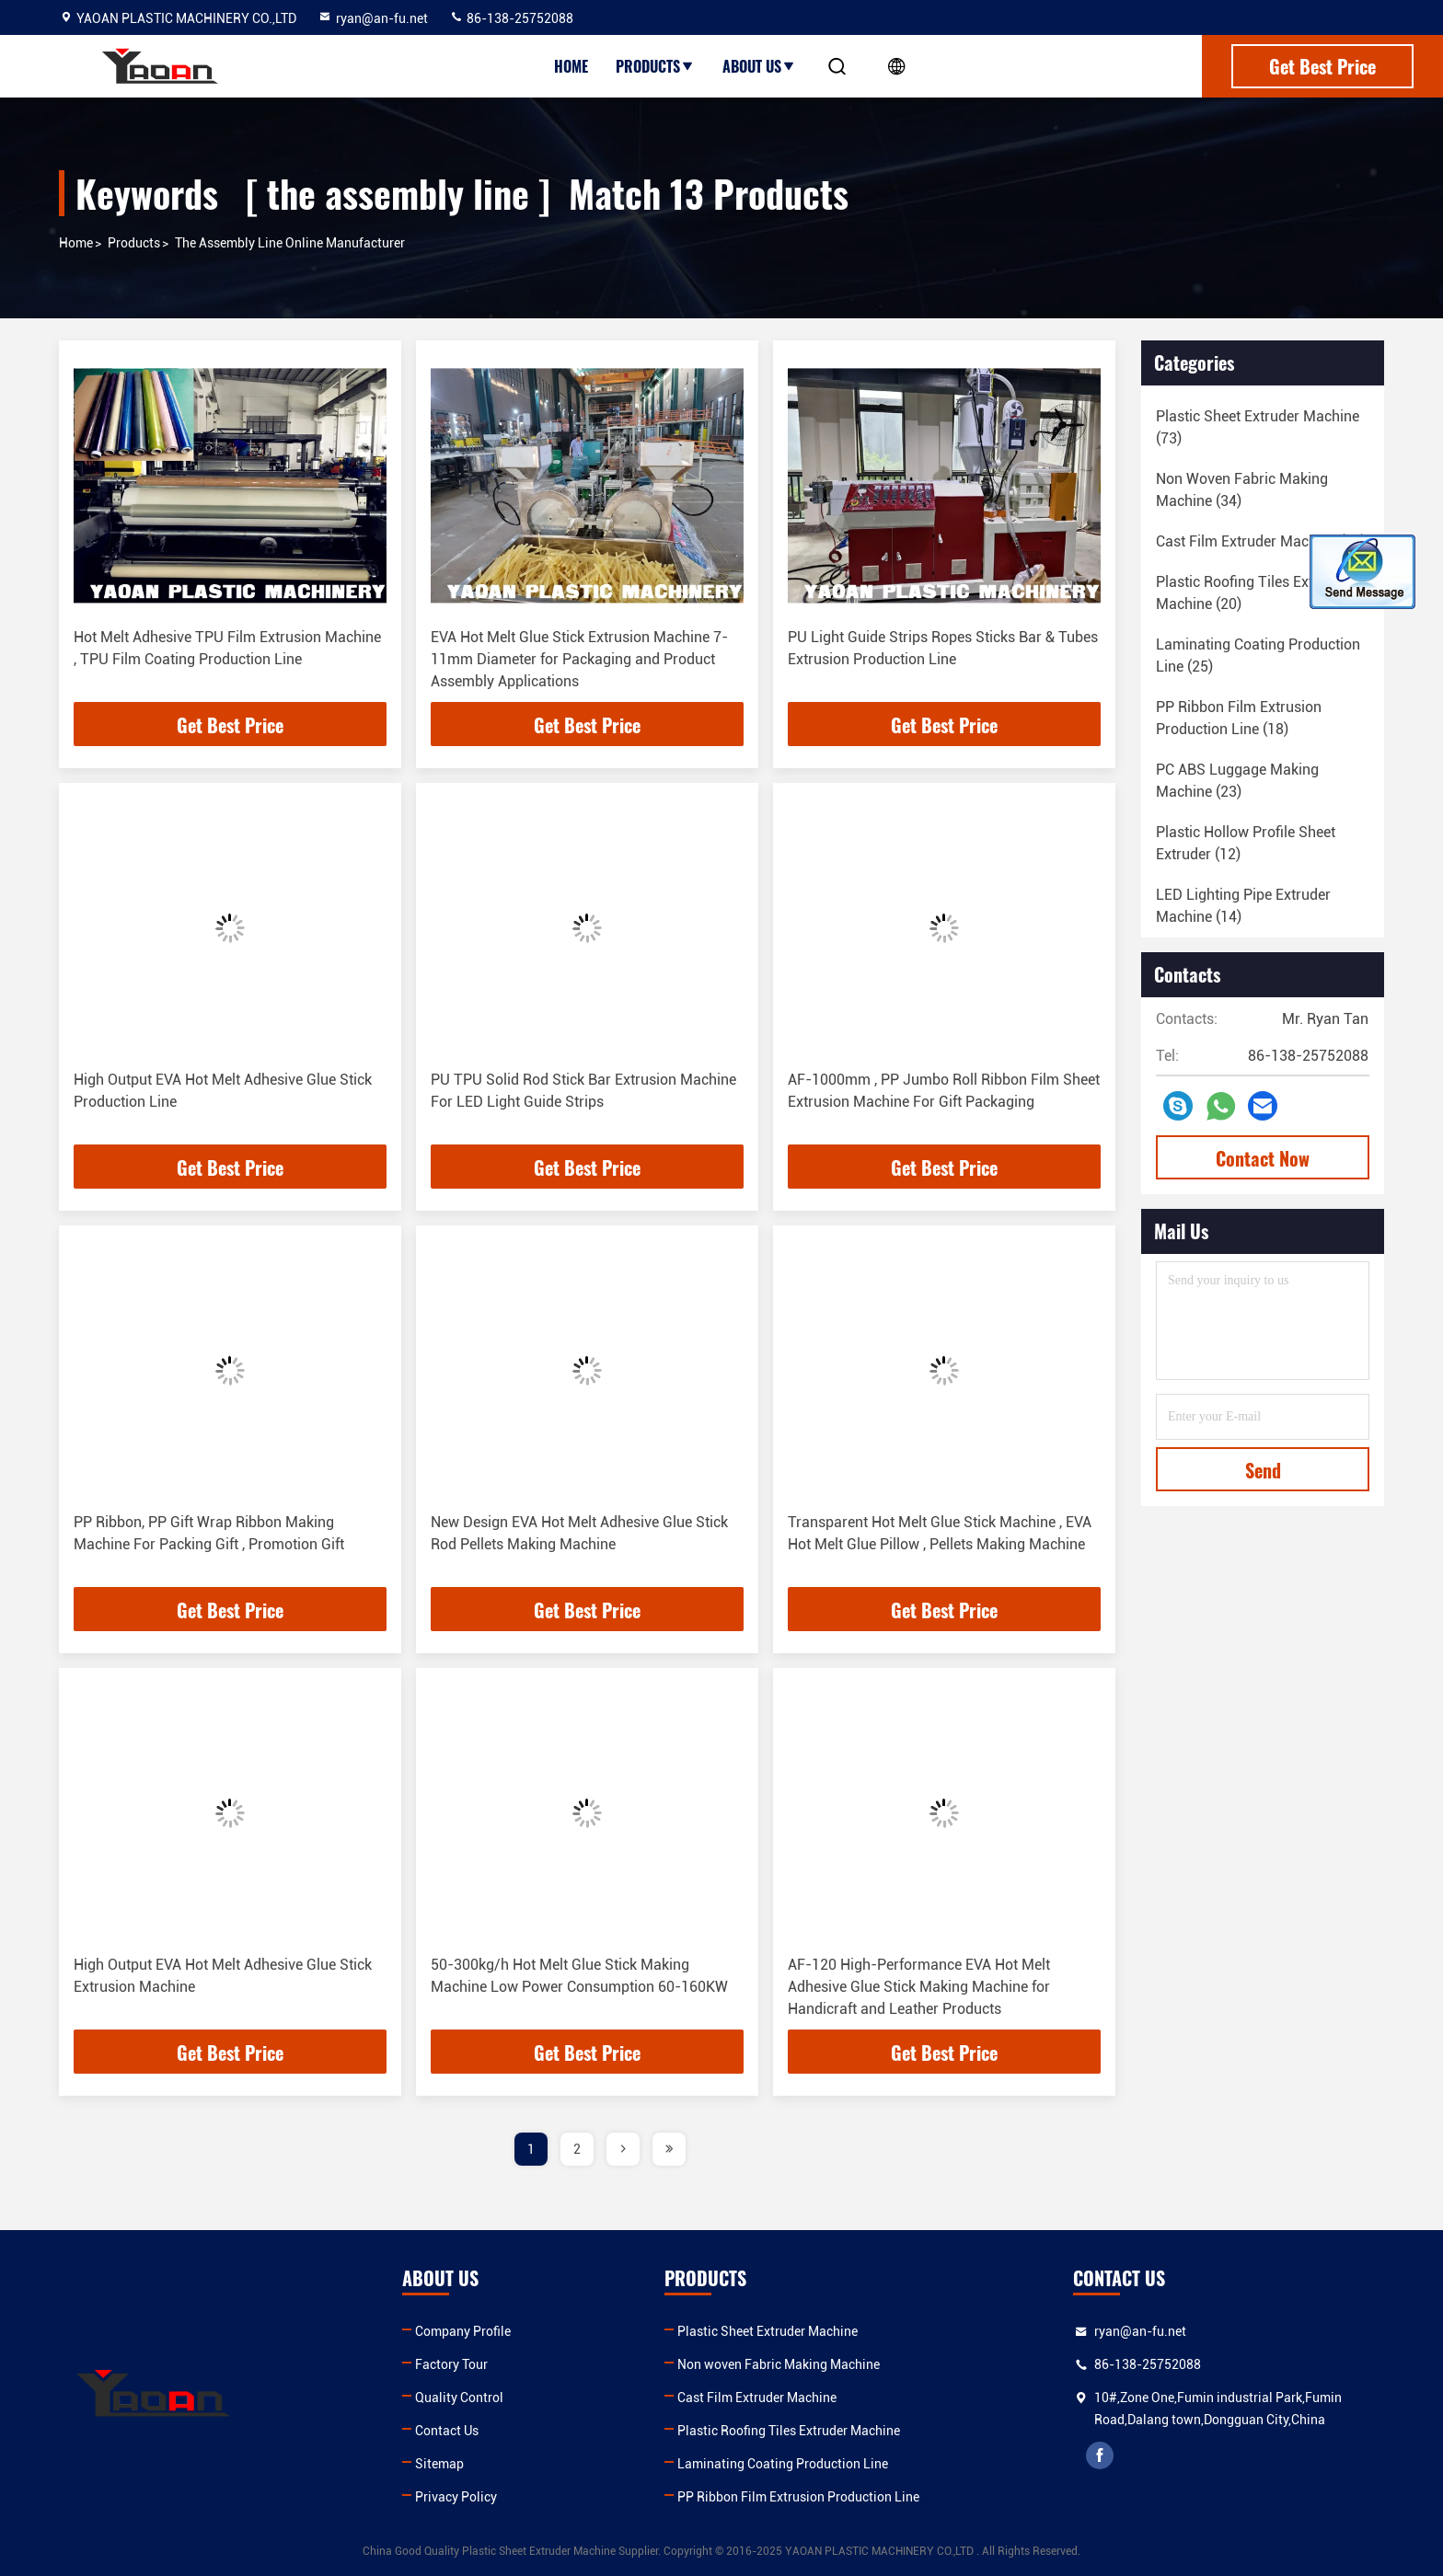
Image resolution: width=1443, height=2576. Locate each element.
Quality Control (459, 2397)
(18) (1261, 541)
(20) (1252, 593)
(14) (1243, 906)
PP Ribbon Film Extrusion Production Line (798, 2497)
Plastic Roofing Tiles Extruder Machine (788, 2430)
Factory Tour (451, 2364)
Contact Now (1263, 1158)
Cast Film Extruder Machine (757, 2397)
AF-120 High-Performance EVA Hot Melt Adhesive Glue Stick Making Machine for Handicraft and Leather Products (919, 1987)
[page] (623, 2149)
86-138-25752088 (511, 18)
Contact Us (447, 2430)
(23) (1237, 780)
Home (571, 66)
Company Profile (463, 2331)
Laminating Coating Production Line (782, 2463)
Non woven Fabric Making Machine (778, 2364)
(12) (1245, 843)
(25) (1258, 655)
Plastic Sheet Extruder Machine (767, 2331)
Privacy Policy (456, 2497)
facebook (1100, 2455)
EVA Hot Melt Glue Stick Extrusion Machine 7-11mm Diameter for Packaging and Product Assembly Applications (579, 659)
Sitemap (439, 2463)
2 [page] (577, 2149)
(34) (1242, 490)
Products (655, 66)
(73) (1257, 427)
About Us (759, 66)
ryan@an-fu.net (372, 18)
